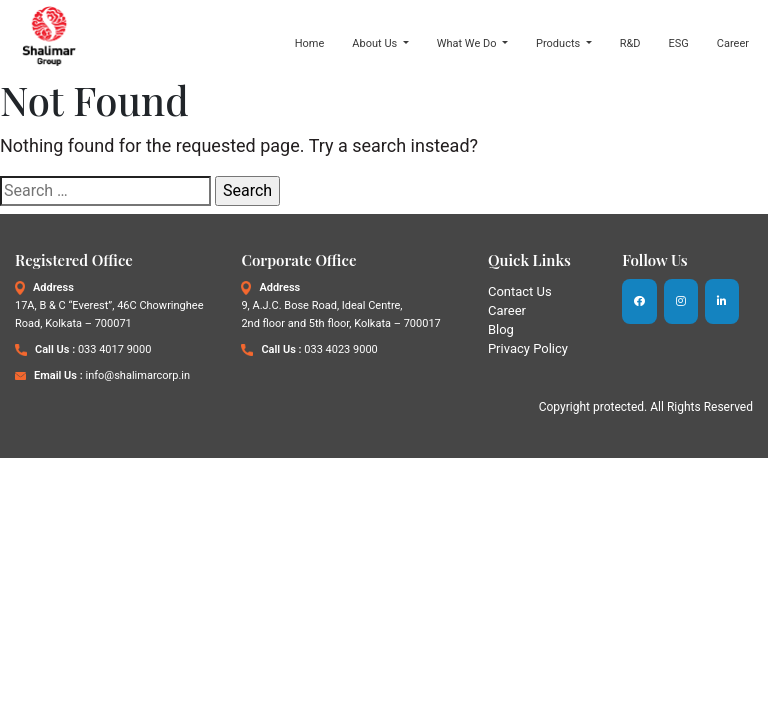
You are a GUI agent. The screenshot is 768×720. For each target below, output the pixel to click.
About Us (376, 43)
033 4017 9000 (114, 349)
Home (310, 43)
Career (733, 43)
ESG (679, 43)
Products (559, 43)
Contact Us (520, 291)
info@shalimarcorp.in (137, 375)
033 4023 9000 (340, 349)
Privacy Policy (528, 348)
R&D (630, 43)
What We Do (468, 43)
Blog (501, 329)
